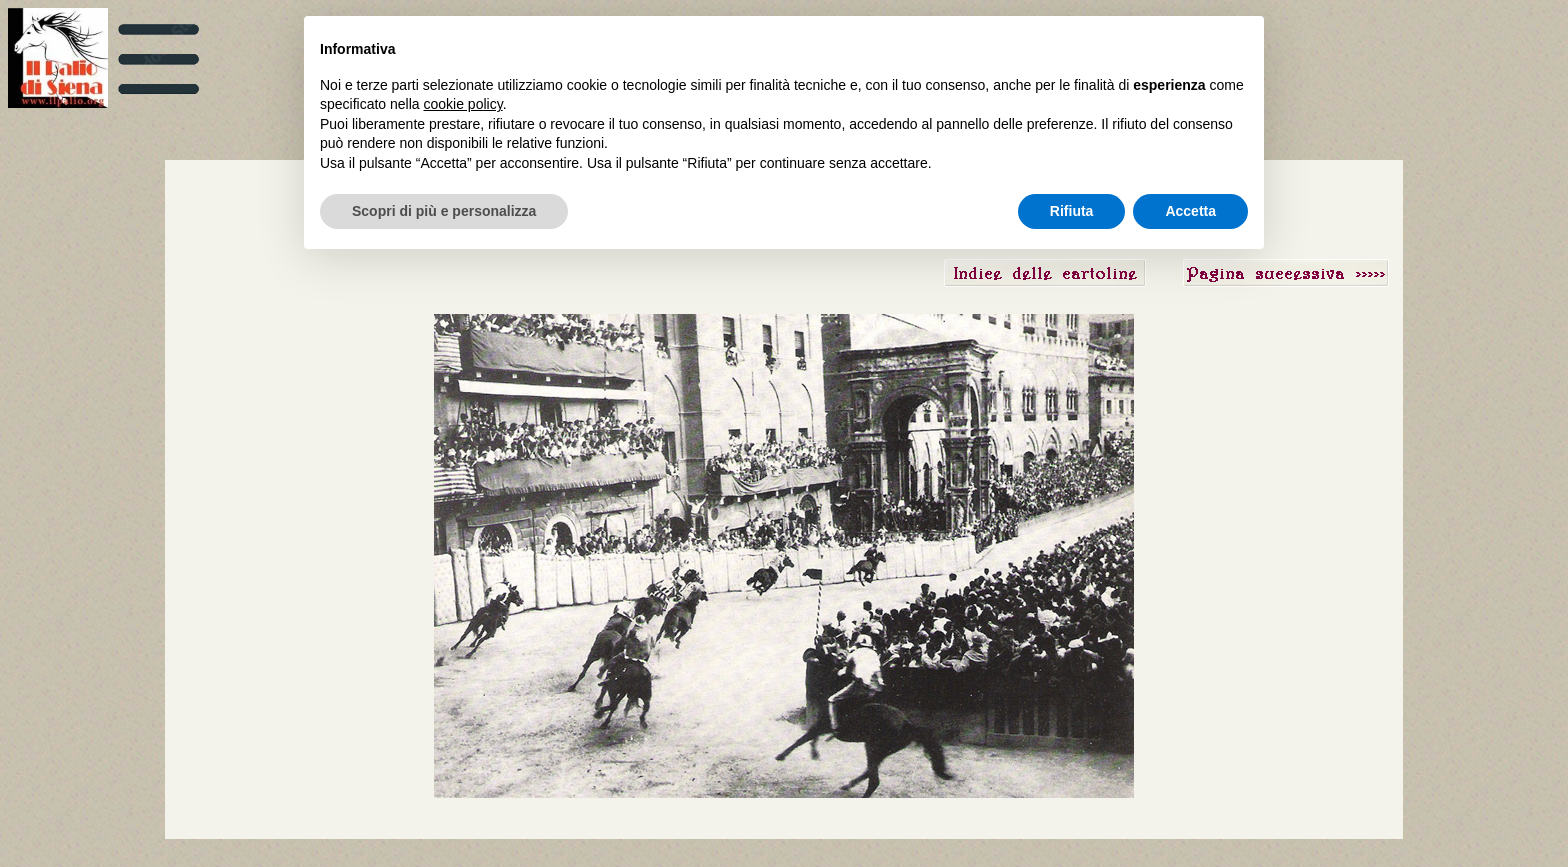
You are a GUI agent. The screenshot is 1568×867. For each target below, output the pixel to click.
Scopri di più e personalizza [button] (444, 211)
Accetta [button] (1190, 211)
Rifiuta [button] (1072, 211)
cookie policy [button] (463, 104)
